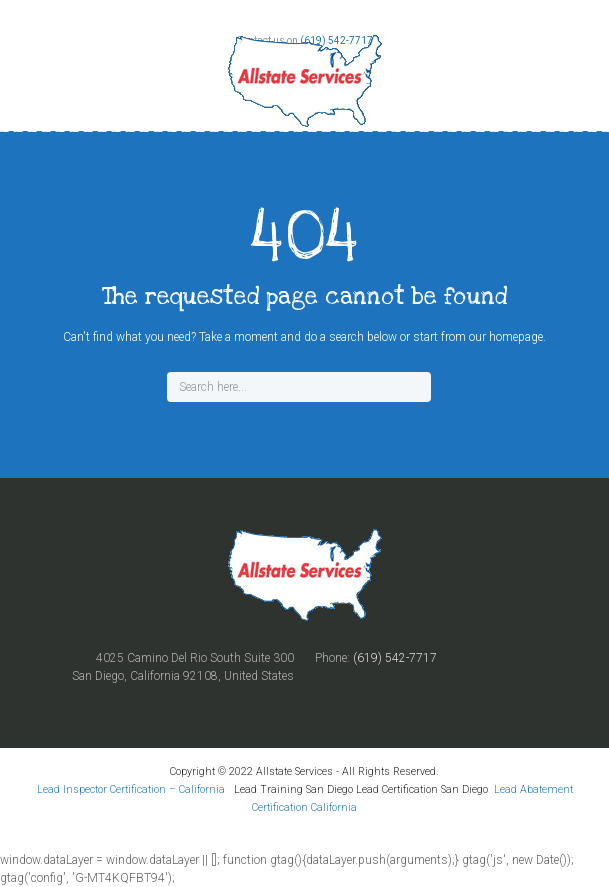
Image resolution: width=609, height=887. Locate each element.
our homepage (506, 337)
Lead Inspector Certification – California (132, 789)
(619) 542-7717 (395, 658)
